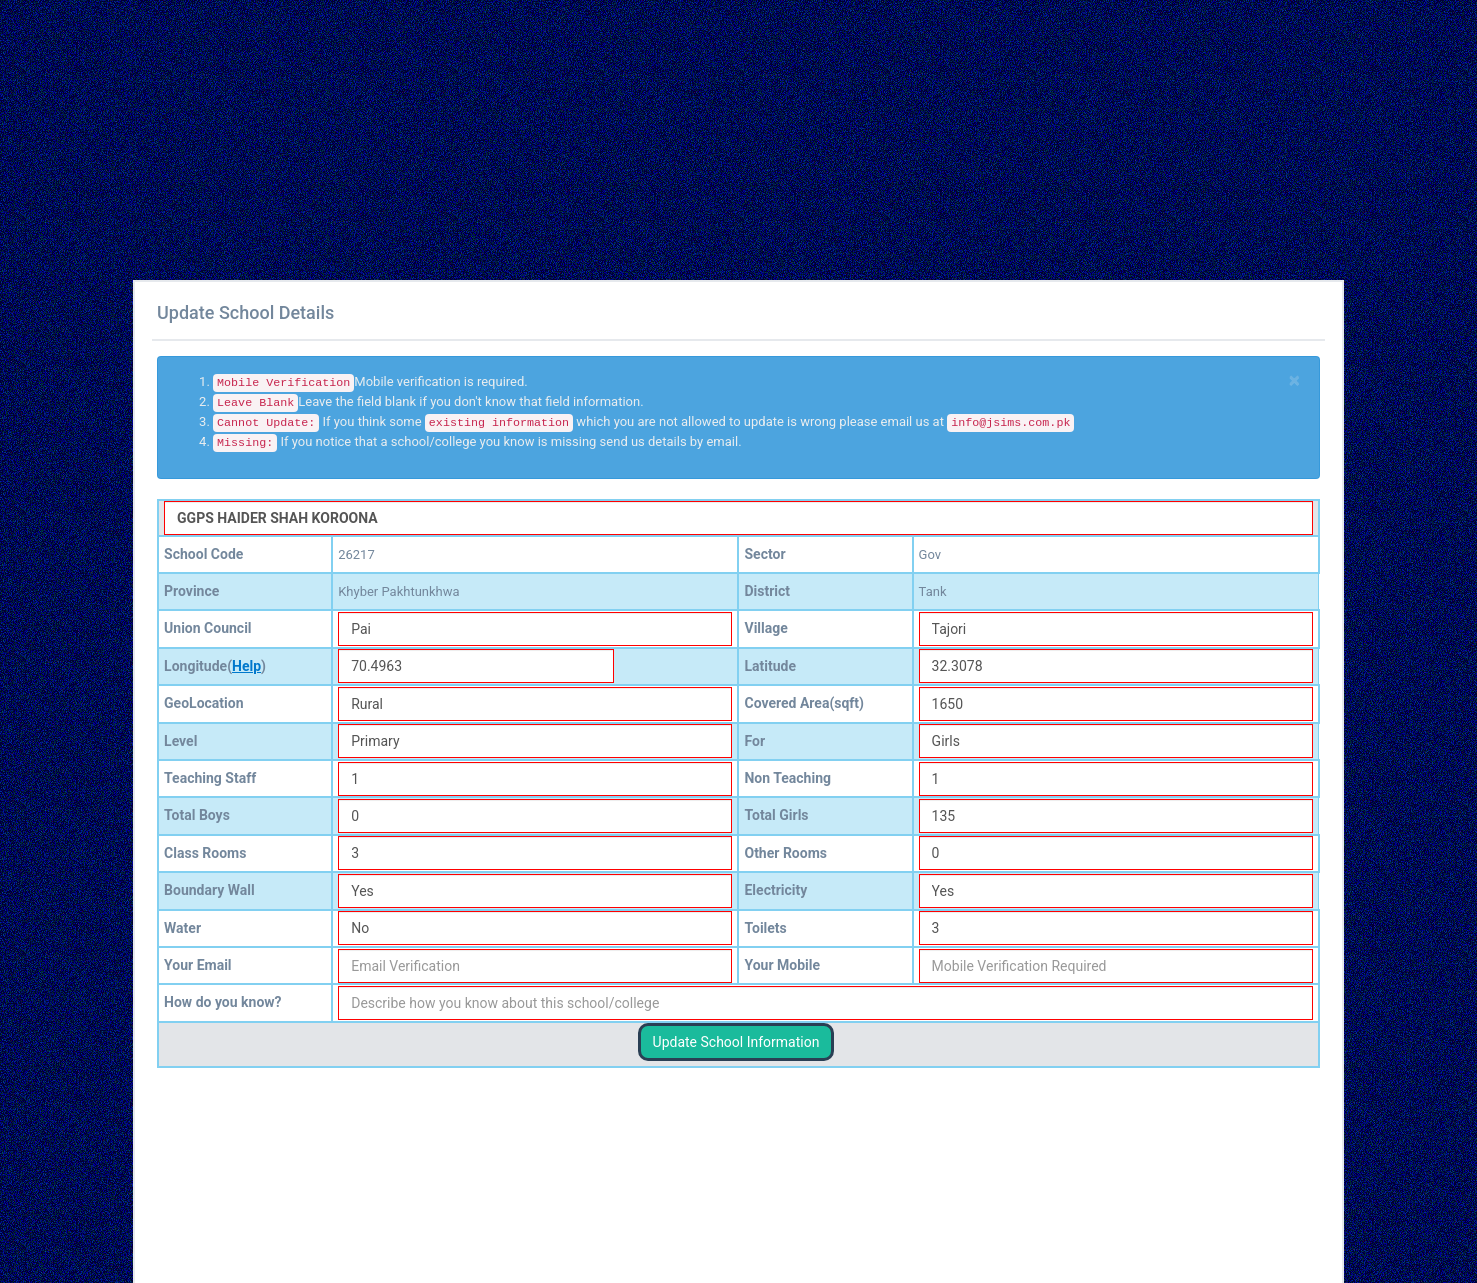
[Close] (1294, 380)
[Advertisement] (600, 140)
